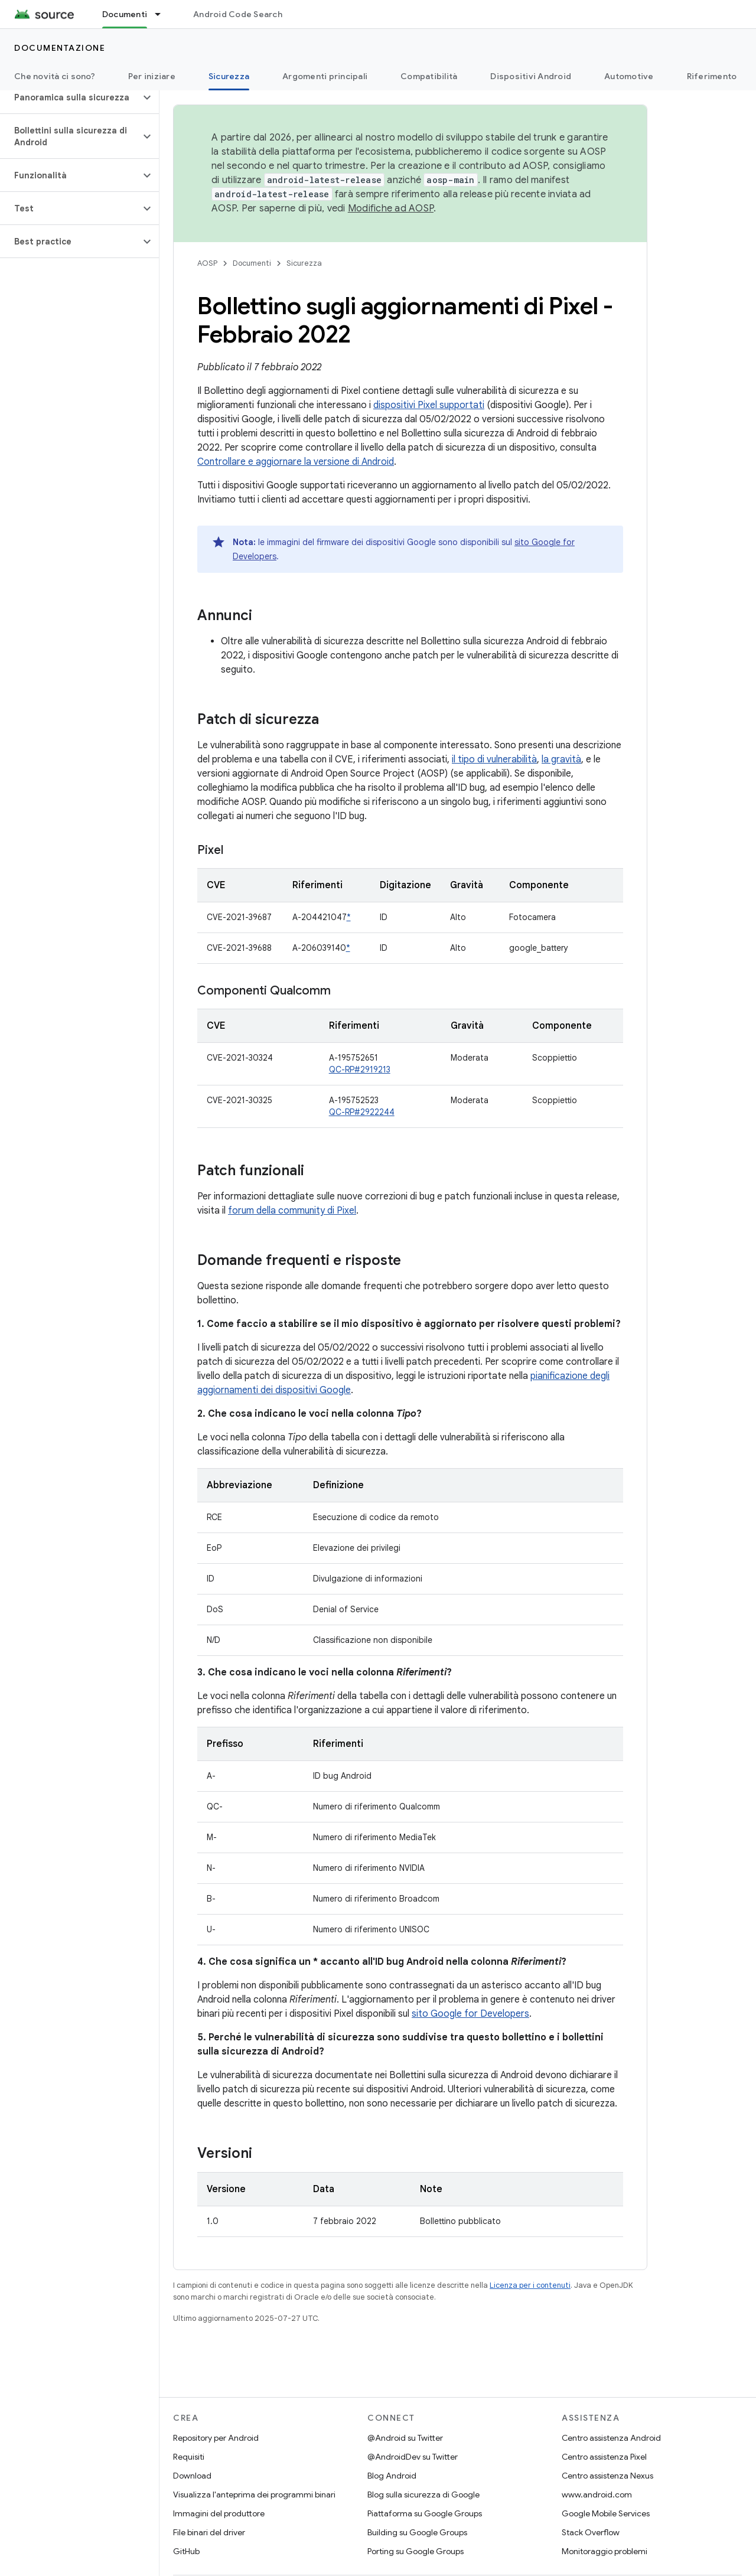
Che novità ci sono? (54, 76)
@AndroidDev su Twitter (412, 2456)
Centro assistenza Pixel (604, 2456)
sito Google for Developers (470, 2014)
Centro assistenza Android (611, 2437)
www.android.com (597, 2494)
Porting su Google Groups (415, 2551)
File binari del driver (209, 2532)
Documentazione (59, 48)
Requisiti (188, 2456)
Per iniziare (151, 76)
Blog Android (391, 2475)
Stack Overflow (591, 2532)
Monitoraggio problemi (604, 2551)
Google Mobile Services (606, 2513)
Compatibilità (428, 76)
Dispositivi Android (530, 76)
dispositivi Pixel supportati (428, 405)
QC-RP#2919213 (359, 1069)
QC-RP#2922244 (362, 1112)
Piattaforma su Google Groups (424, 2513)
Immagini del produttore (219, 2513)
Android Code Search (237, 14)
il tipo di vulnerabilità (494, 759)
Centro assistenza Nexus (607, 2475)
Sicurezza (304, 263)
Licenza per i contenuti (530, 2285)
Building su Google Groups (417, 2532)
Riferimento (712, 76)
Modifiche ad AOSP (391, 208)
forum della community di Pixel (292, 1211)
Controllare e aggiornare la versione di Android (295, 462)
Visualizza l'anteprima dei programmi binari (254, 2494)
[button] (70, 97)
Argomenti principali (324, 76)
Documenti (252, 263)
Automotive (629, 76)
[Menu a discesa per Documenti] (163, 14)
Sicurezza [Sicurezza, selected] (228, 76)
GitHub (186, 2551)
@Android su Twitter (405, 2437)
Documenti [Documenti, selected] (124, 14)
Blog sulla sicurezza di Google (423, 2494)
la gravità (561, 759)
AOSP (207, 263)
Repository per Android (216, 2437)
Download (192, 2475)
